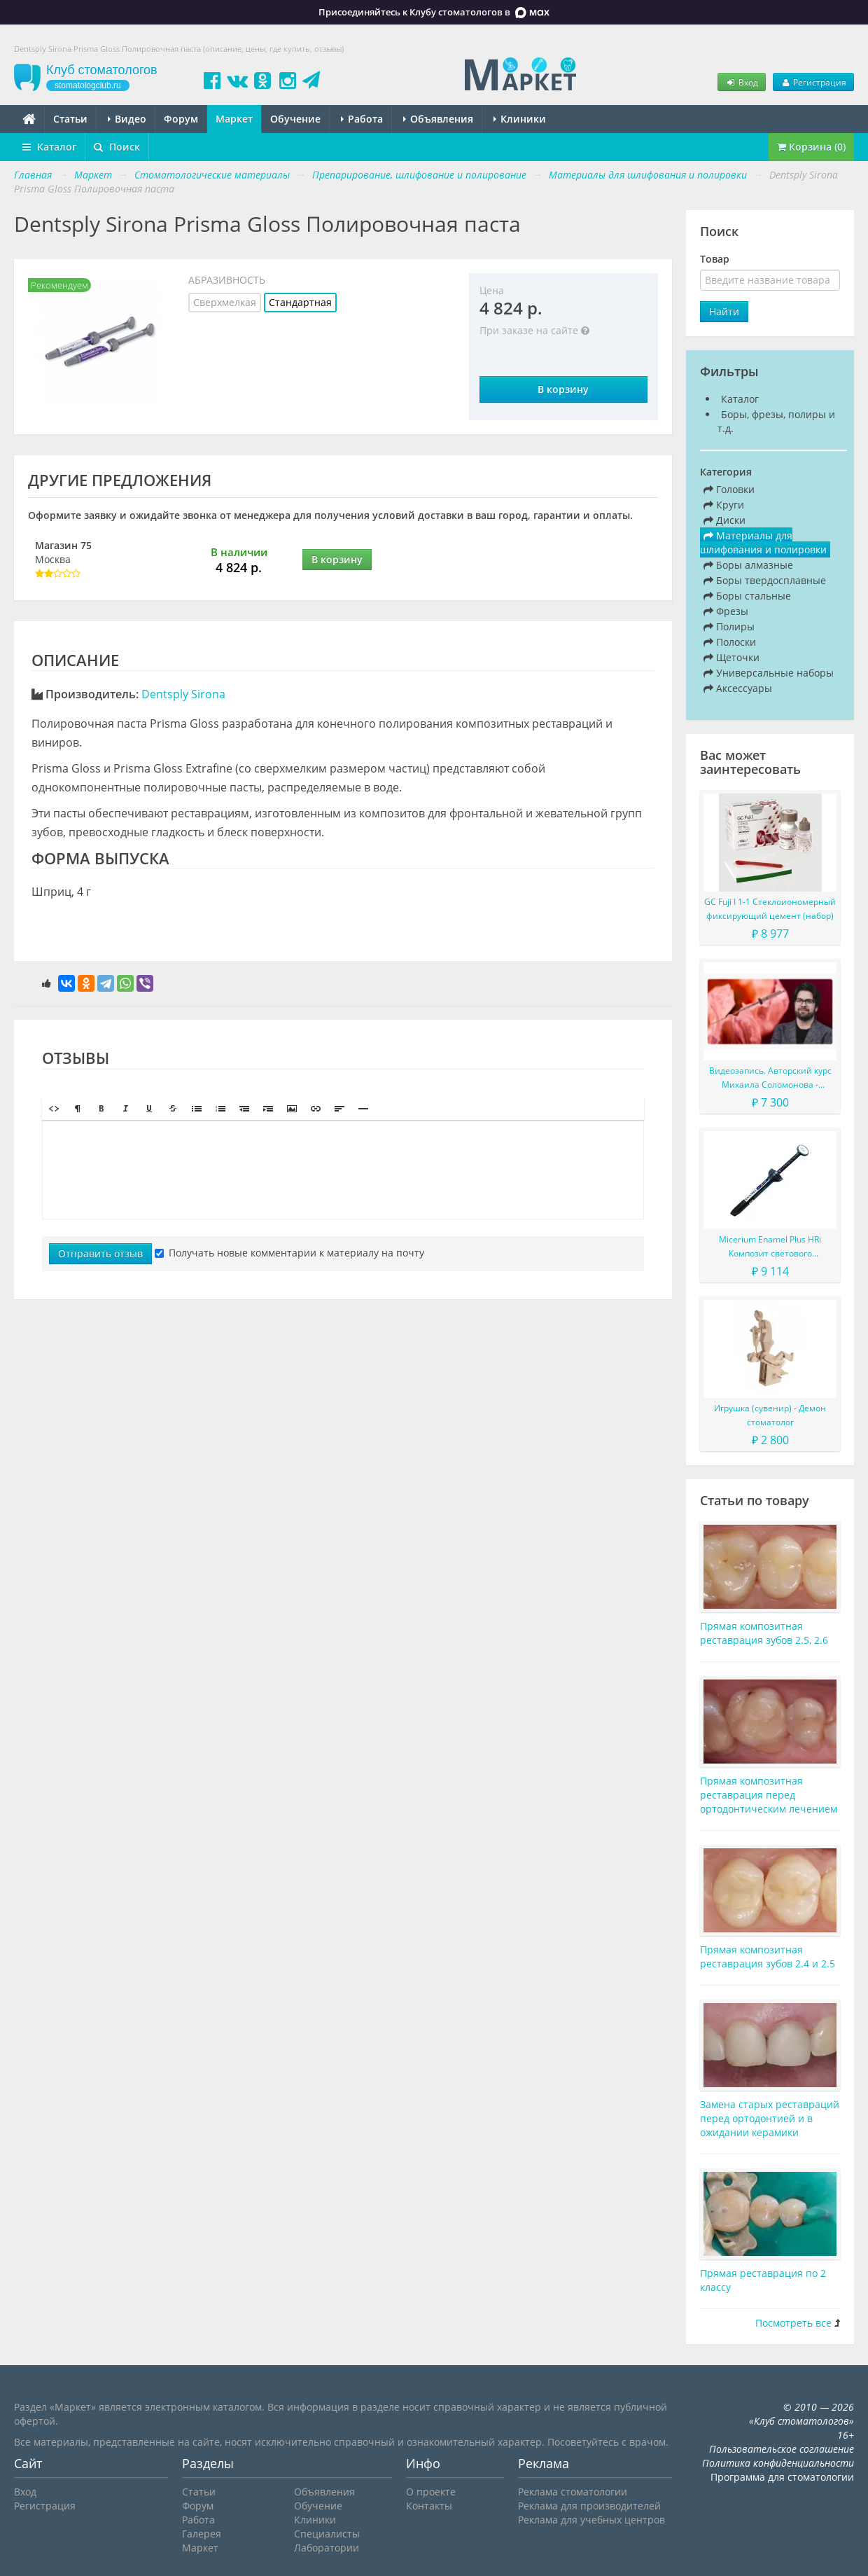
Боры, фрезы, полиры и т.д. (776, 421)
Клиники (519, 118)
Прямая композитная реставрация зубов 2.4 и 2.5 (767, 1956)
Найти (724, 311)
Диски (725, 520)
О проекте (431, 2491)
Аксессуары (738, 688)
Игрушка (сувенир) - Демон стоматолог (770, 1415)
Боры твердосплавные (765, 580)
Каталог (49, 146)
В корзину (563, 389)
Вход (741, 82)
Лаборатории (326, 2547)
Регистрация (813, 82)
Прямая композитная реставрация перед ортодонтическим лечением (768, 1794)
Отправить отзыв (100, 1253)
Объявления (438, 118)
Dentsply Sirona (183, 694)
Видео (127, 118)
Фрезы (726, 611)
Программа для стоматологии (782, 2477)
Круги (724, 504)
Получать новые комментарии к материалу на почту (289, 1252)
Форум (181, 118)
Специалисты (327, 2533)
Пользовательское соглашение (781, 2449)
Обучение (295, 118)
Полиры (729, 626)
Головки (729, 489)
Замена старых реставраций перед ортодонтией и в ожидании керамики (769, 2118)
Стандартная (300, 302)
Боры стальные (747, 595)
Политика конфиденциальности (778, 2463)
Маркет (234, 118)
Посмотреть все (793, 2322)
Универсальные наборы (769, 672)
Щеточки (732, 657)
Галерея (201, 2533)
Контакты (429, 2505)
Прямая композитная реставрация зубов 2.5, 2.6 (764, 1633)
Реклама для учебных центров (591, 2519)
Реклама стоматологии (572, 2491)
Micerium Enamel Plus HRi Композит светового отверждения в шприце (770, 1247)
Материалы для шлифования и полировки (763, 542)
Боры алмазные (748, 565)
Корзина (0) (811, 146)
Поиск (117, 146)
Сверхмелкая (224, 302)
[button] (54, 1108)
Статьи (70, 118)
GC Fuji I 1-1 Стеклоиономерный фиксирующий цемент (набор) (770, 909)
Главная (33, 174)
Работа (362, 118)
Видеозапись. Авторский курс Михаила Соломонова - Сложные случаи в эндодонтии (770, 1078)
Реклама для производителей (589, 2505)
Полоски (730, 642)
